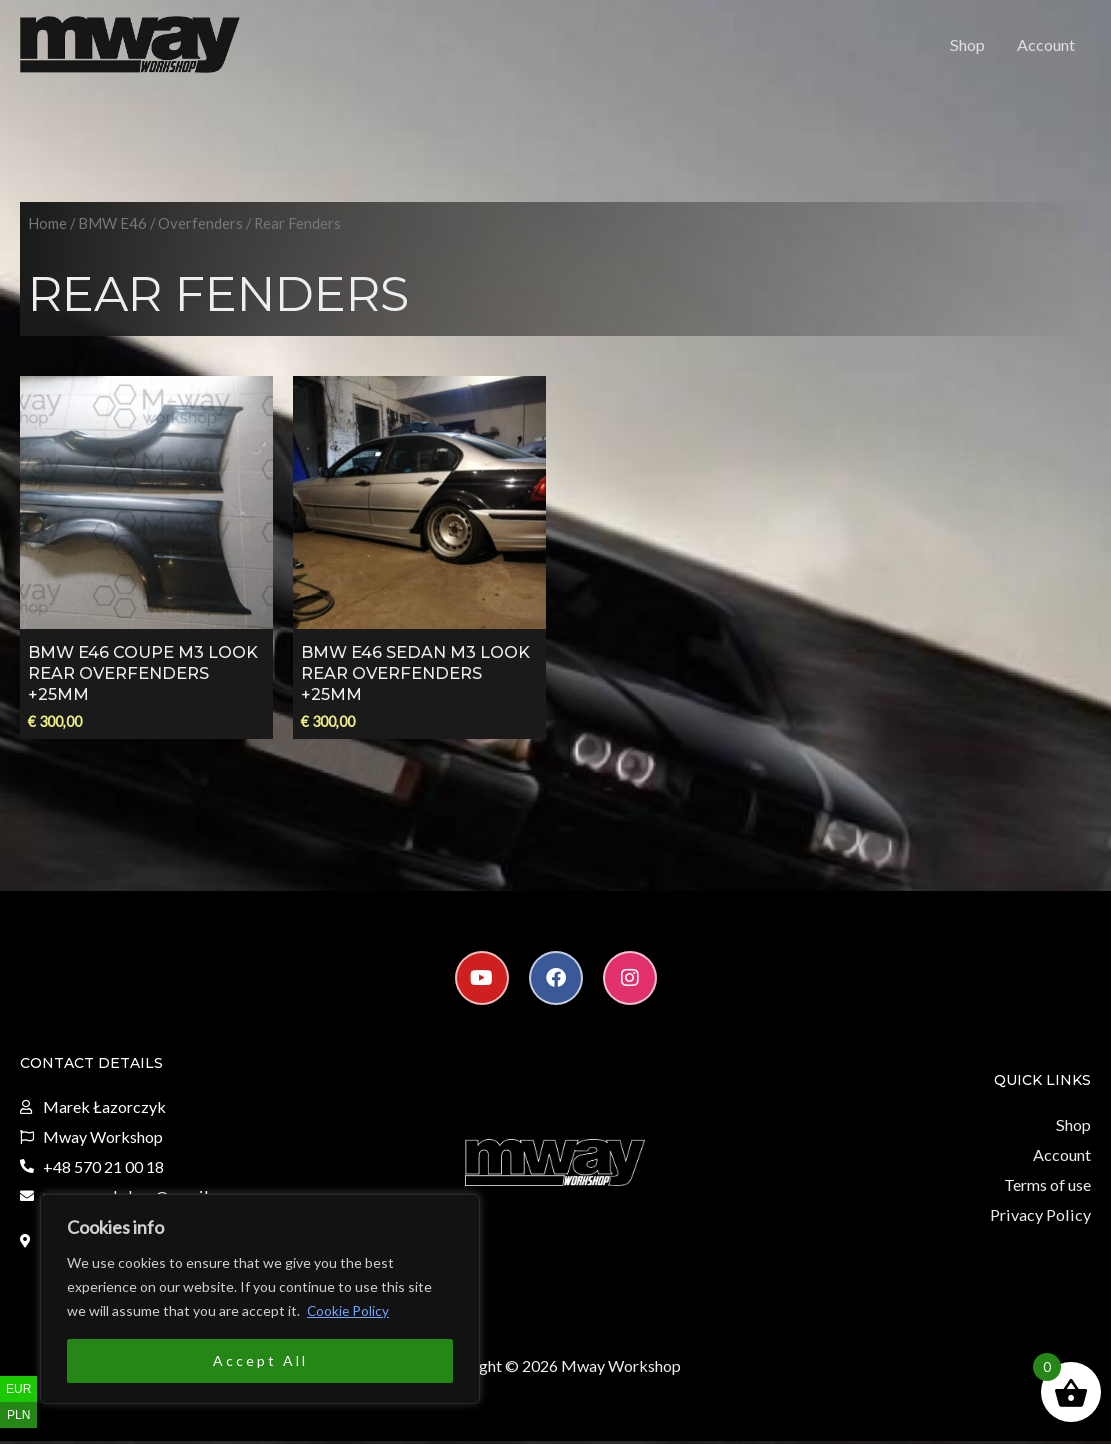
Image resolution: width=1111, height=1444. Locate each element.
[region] (260, 1299)
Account (1046, 46)
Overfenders (200, 228)
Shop (968, 46)
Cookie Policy (349, 1310)
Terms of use (1047, 1188)
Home (47, 228)
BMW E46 (112, 228)
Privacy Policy (1042, 1217)
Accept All (260, 1360)
